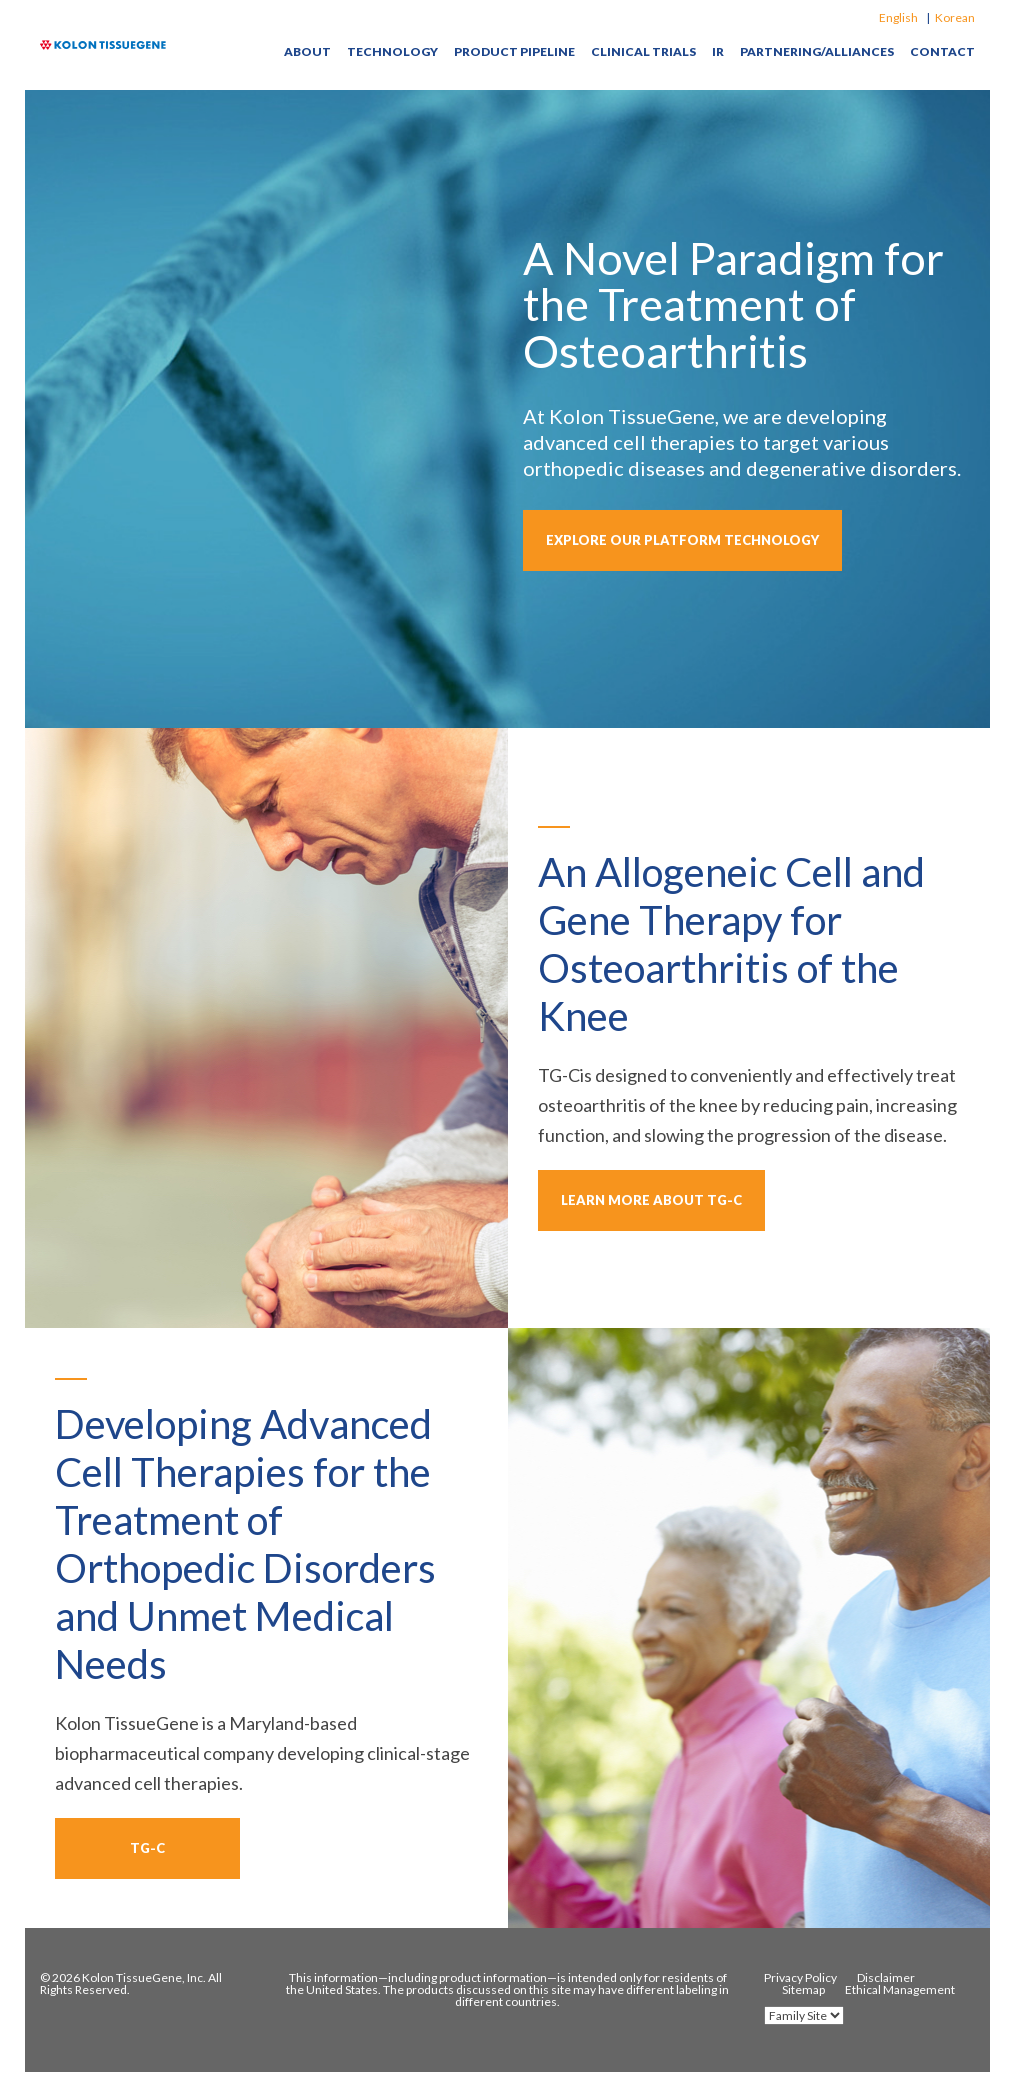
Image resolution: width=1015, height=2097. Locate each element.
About (307, 52)
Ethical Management (900, 1990)
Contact (942, 52)
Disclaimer (886, 1978)
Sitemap (803, 1990)
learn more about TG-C (651, 1200)
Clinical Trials (643, 52)
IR (718, 52)
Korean (955, 17)
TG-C (147, 1848)
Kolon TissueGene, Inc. (144, 1977)
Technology (392, 52)
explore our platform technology (682, 540)
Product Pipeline (514, 52)
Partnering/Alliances (817, 52)
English (898, 17)
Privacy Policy (800, 1978)
